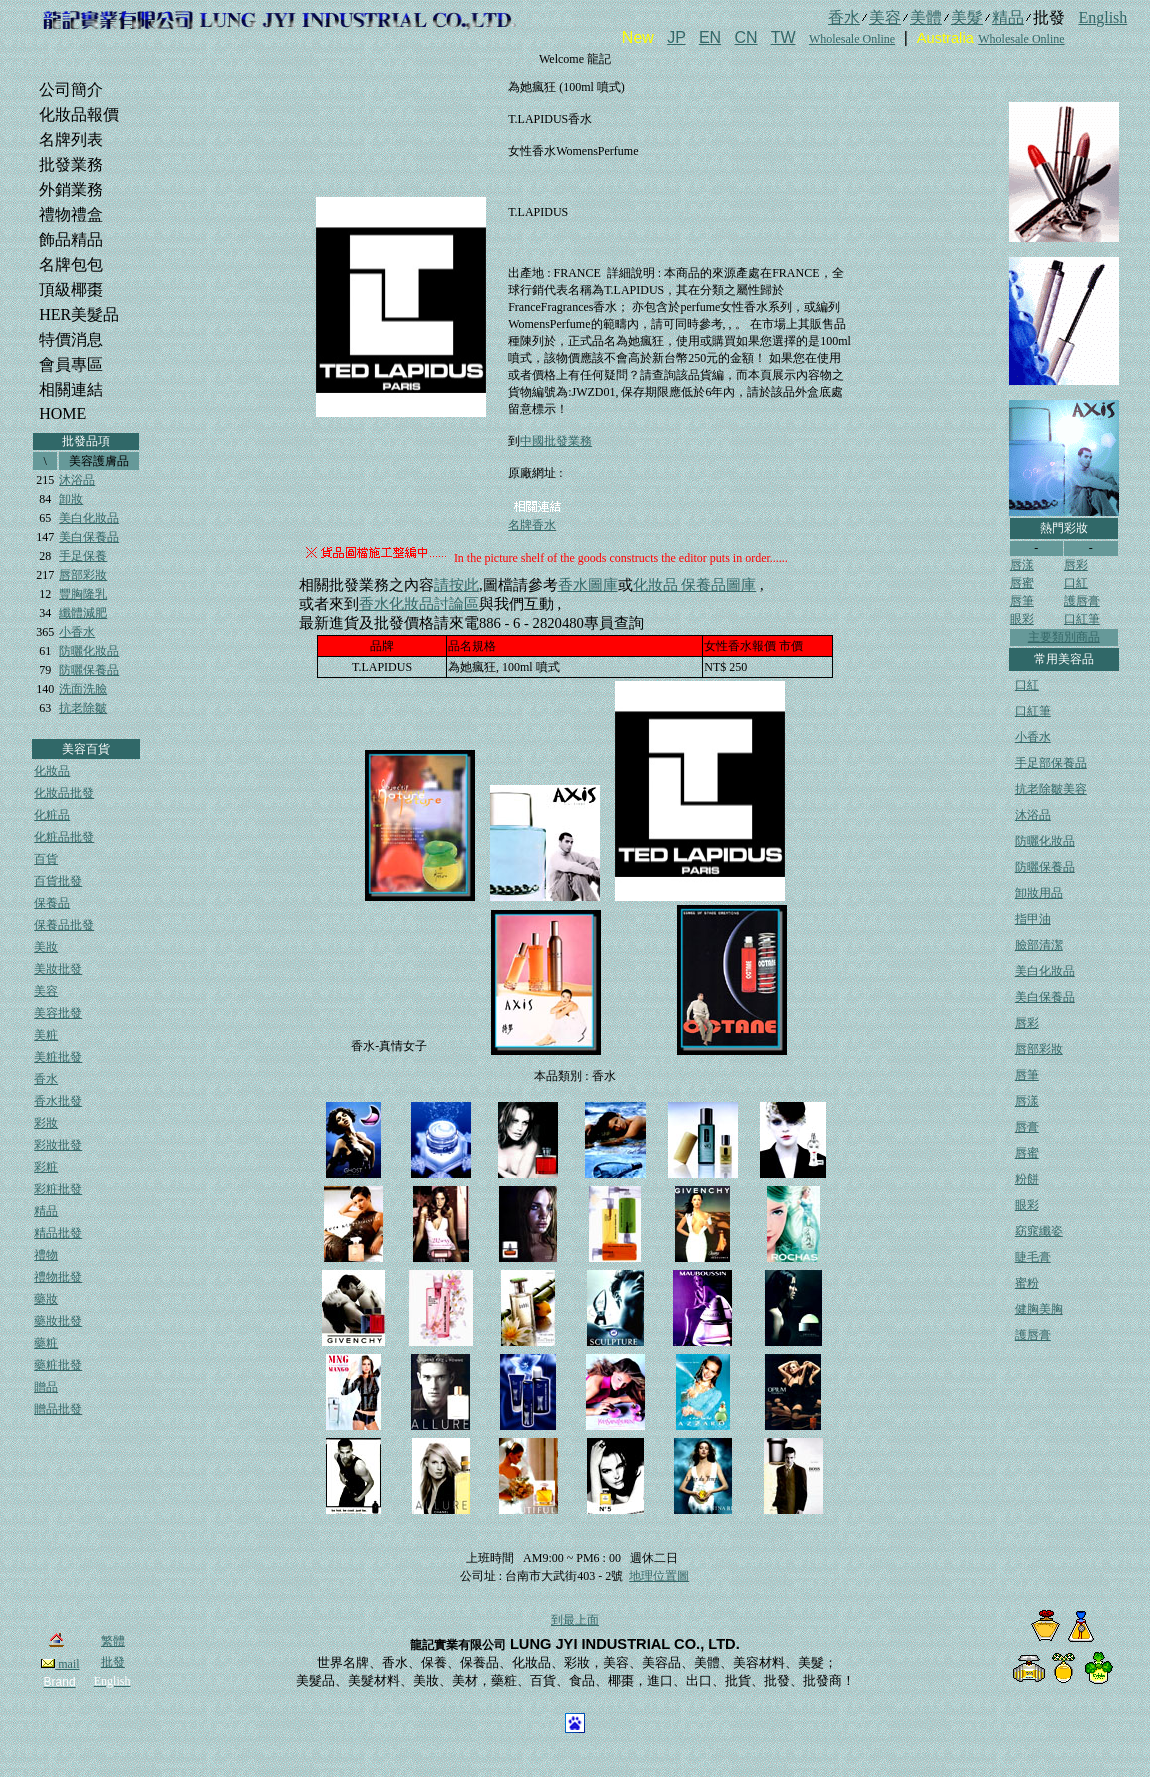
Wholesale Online (852, 39)
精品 (46, 1211)
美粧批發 (58, 1057)
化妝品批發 (64, 793)
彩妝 (46, 1123)
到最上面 (575, 1620)
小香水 (77, 632)
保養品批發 (64, 925)
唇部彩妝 (83, 575)
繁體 (113, 1641)
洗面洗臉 (83, 689)
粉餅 (1027, 1179)
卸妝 (71, 499)
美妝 (46, 947)
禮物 (46, 1255)
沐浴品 (77, 480)
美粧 (46, 1035)
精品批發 (58, 1233)
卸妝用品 (1039, 893)
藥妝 (46, 1299)
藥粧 (46, 1343)
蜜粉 (1027, 1283)
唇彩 (1076, 565)
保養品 (52, 903)
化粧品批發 (64, 837)
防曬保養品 (89, 670)
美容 (46, 991)
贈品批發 (58, 1409)
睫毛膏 (1033, 1257)
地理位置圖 (659, 1576)
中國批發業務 (556, 441)
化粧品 (52, 815)
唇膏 (1027, 1127)
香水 (46, 1079)
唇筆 (1022, 601)
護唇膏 (1082, 601)
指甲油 (1033, 919)
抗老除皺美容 (1051, 789)
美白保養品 (89, 537)
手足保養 (83, 556)
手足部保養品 (1051, 763)
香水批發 (58, 1101)
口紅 (1076, 583)
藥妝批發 (58, 1321)
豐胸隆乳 (83, 594)
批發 (113, 1662)
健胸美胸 (1039, 1309)
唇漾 (1022, 565)
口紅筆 (1082, 619)
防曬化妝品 (89, 651)
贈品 (46, 1387)
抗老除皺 (83, 708)
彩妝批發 (58, 1145)
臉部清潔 (1039, 945)
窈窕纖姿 (1039, 1231)
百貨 (46, 859)
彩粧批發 (58, 1189)
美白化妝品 (89, 518)
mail (60, 1664)
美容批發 (58, 1013)
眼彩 (1022, 619)
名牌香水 (532, 525)
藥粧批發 (58, 1365)
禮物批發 (58, 1277)
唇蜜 (1022, 583)
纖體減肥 (83, 613)
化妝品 (52, 771)
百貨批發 (58, 881)
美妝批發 (58, 969)
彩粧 (46, 1167)
